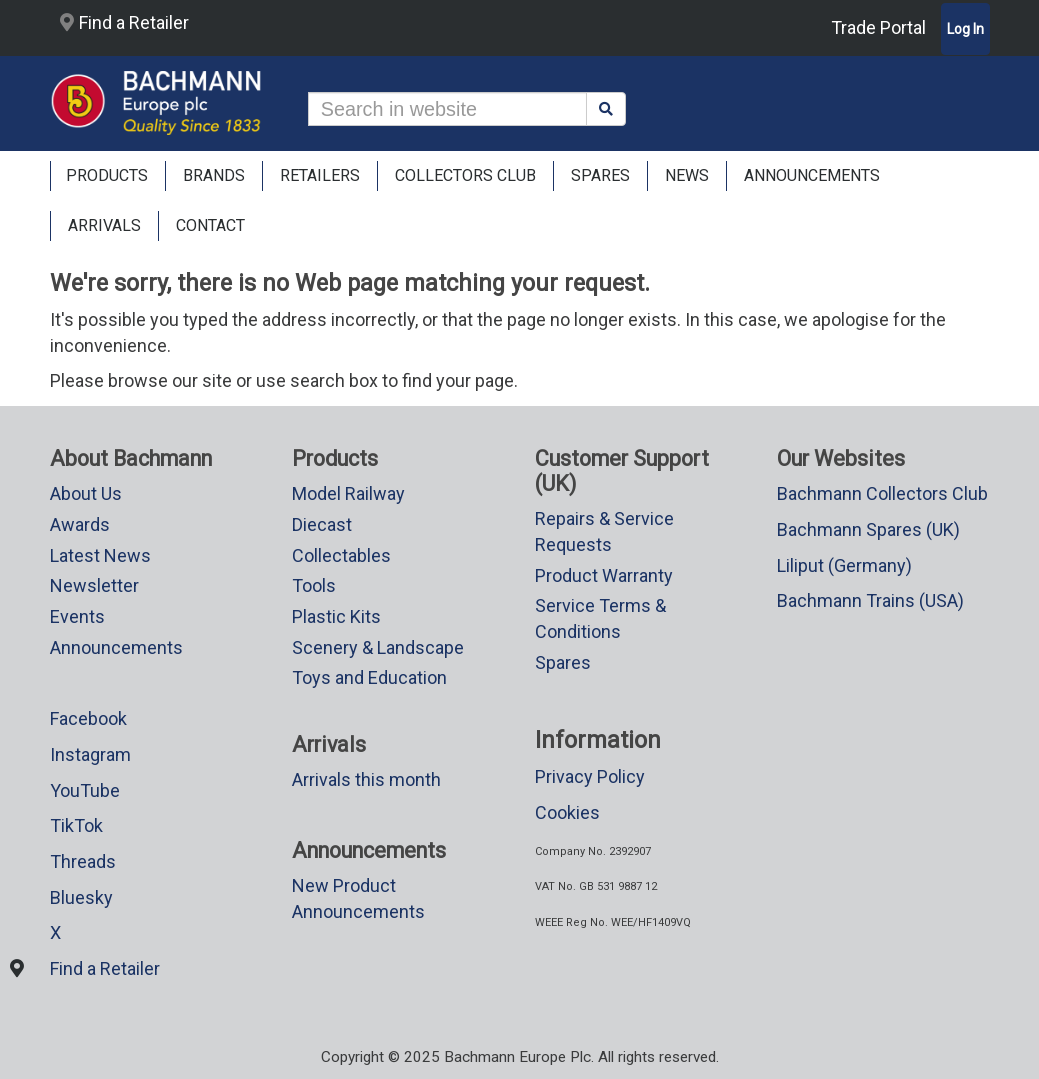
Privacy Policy (590, 776)
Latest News (100, 555)
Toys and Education (369, 677)
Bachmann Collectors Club (882, 493)
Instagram (90, 754)
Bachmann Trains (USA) (870, 600)
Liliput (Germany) (844, 565)
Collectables (341, 555)
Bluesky (81, 897)
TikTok (76, 825)
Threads (83, 861)
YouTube (85, 790)
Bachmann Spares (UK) (868, 529)
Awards (80, 524)
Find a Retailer (124, 22)
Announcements (116, 647)
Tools (314, 585)
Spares (563, 662)
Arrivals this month (366, 779)
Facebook (88, 718)
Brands (214, 175)
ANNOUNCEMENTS (812, 175)
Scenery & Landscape (378, 647)
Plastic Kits (336, 616)
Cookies (567, 812)
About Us (86, 493)
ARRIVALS (104, 225)
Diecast (322, 524)
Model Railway (348, 493)
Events (77, 616)
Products (107, 175)
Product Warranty (604, 575)
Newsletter (94, 585)
